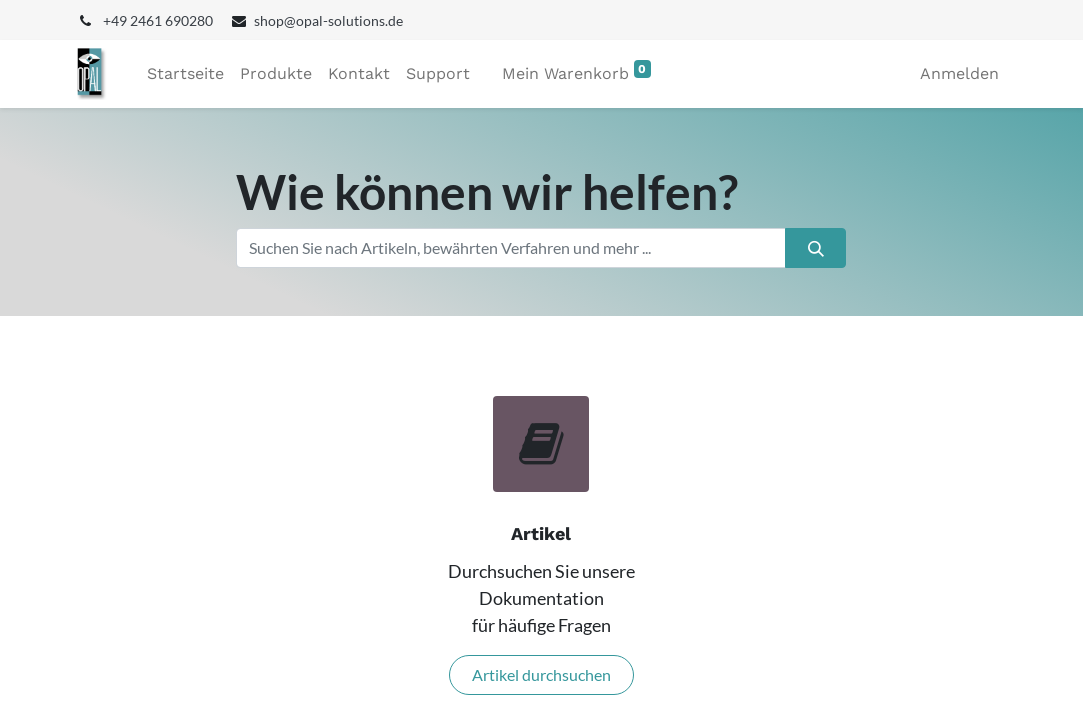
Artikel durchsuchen (541, 674)
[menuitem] (185, 74)
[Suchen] (815, 248)
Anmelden (959, 73)
